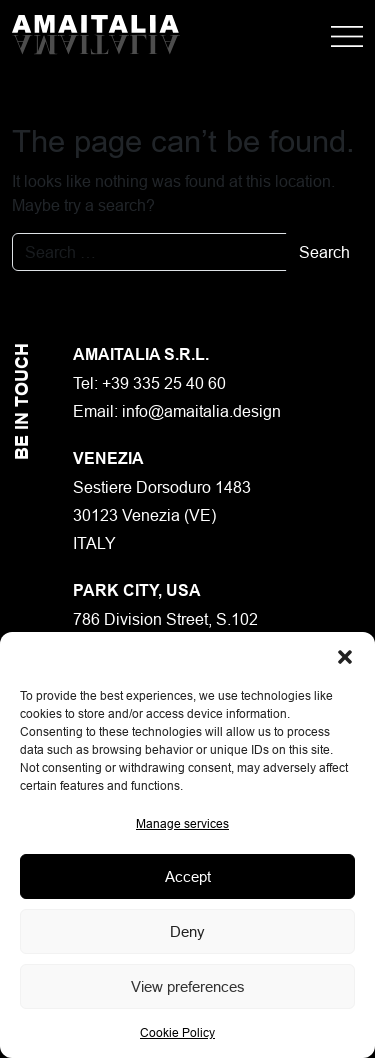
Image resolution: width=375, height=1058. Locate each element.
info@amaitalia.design (201, 411)
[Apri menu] (347, 35)
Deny (187, 931)
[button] (345, 657)
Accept (188, 876)
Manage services (182, 823)
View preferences (188, 986)
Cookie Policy (177, 1032)
